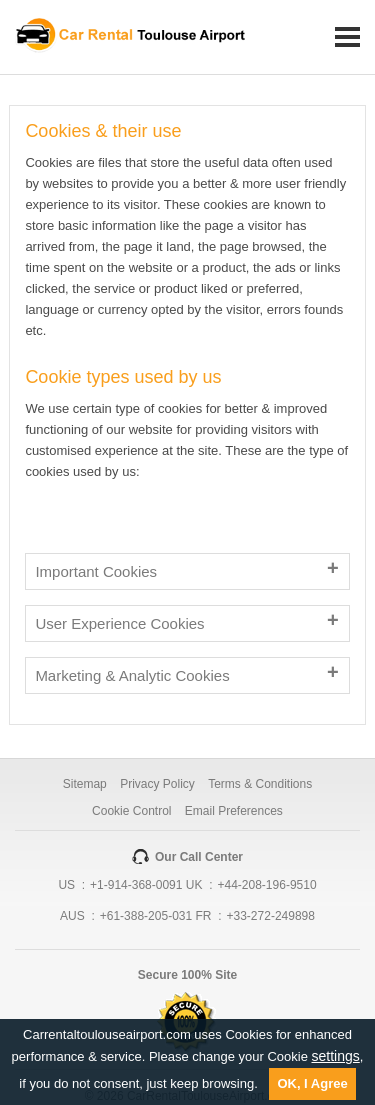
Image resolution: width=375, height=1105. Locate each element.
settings (336, 1056)
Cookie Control (131, 811)
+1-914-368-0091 (136, 885)
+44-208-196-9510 (267, 885)
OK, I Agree (312, 1083)
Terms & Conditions (260, 784)
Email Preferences (234, 811)
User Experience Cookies (119, 623)
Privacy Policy (157, 784)
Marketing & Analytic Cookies (132, 675)
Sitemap (85, 784)
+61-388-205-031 (146, 916)
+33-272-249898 (271, 916)
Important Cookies (96, 571)
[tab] (187, 571)
